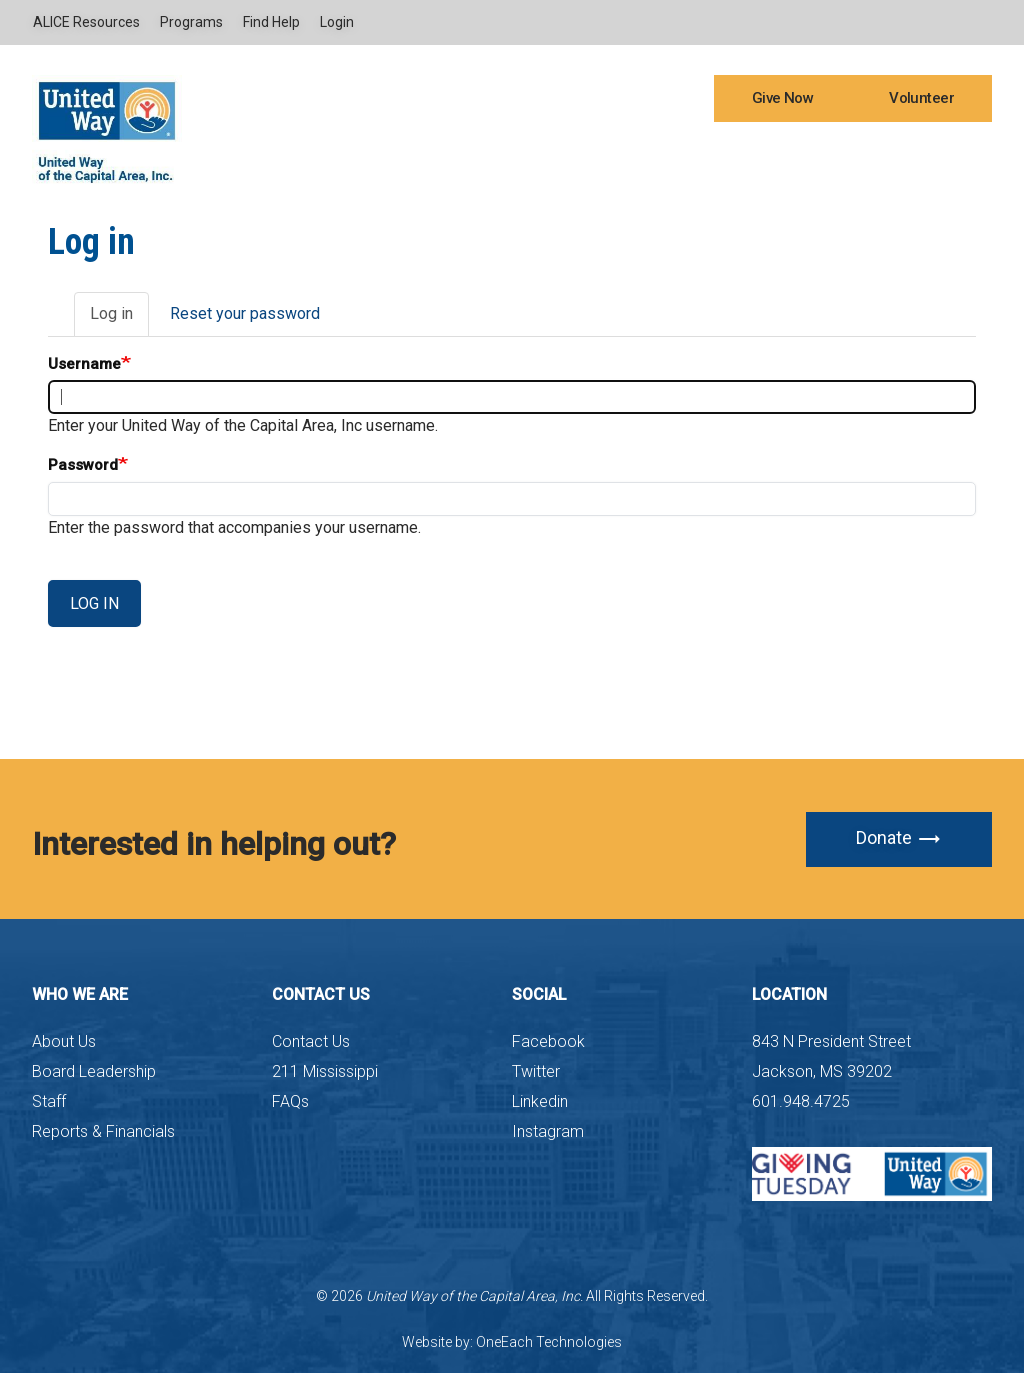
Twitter (536, 1071)
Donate (899, 839)
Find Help (271, 22)
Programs (191, 22)
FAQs (290, 1101)
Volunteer (921, 98)
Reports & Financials (103, 1131)
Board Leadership (94, 1071)
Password (83, 465)
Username (84, 364)
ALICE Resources (86, 22)
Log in (119, 320)
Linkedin (540, 1101)
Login (337, 22)
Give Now (782, 98)
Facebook (548, 1041)
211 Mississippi (325, 1071)
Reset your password (245, 313)
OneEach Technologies (549, 1342)
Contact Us (311, 1041)
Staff (49, 1101)
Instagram (548, 1131)
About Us (64, 1041)
